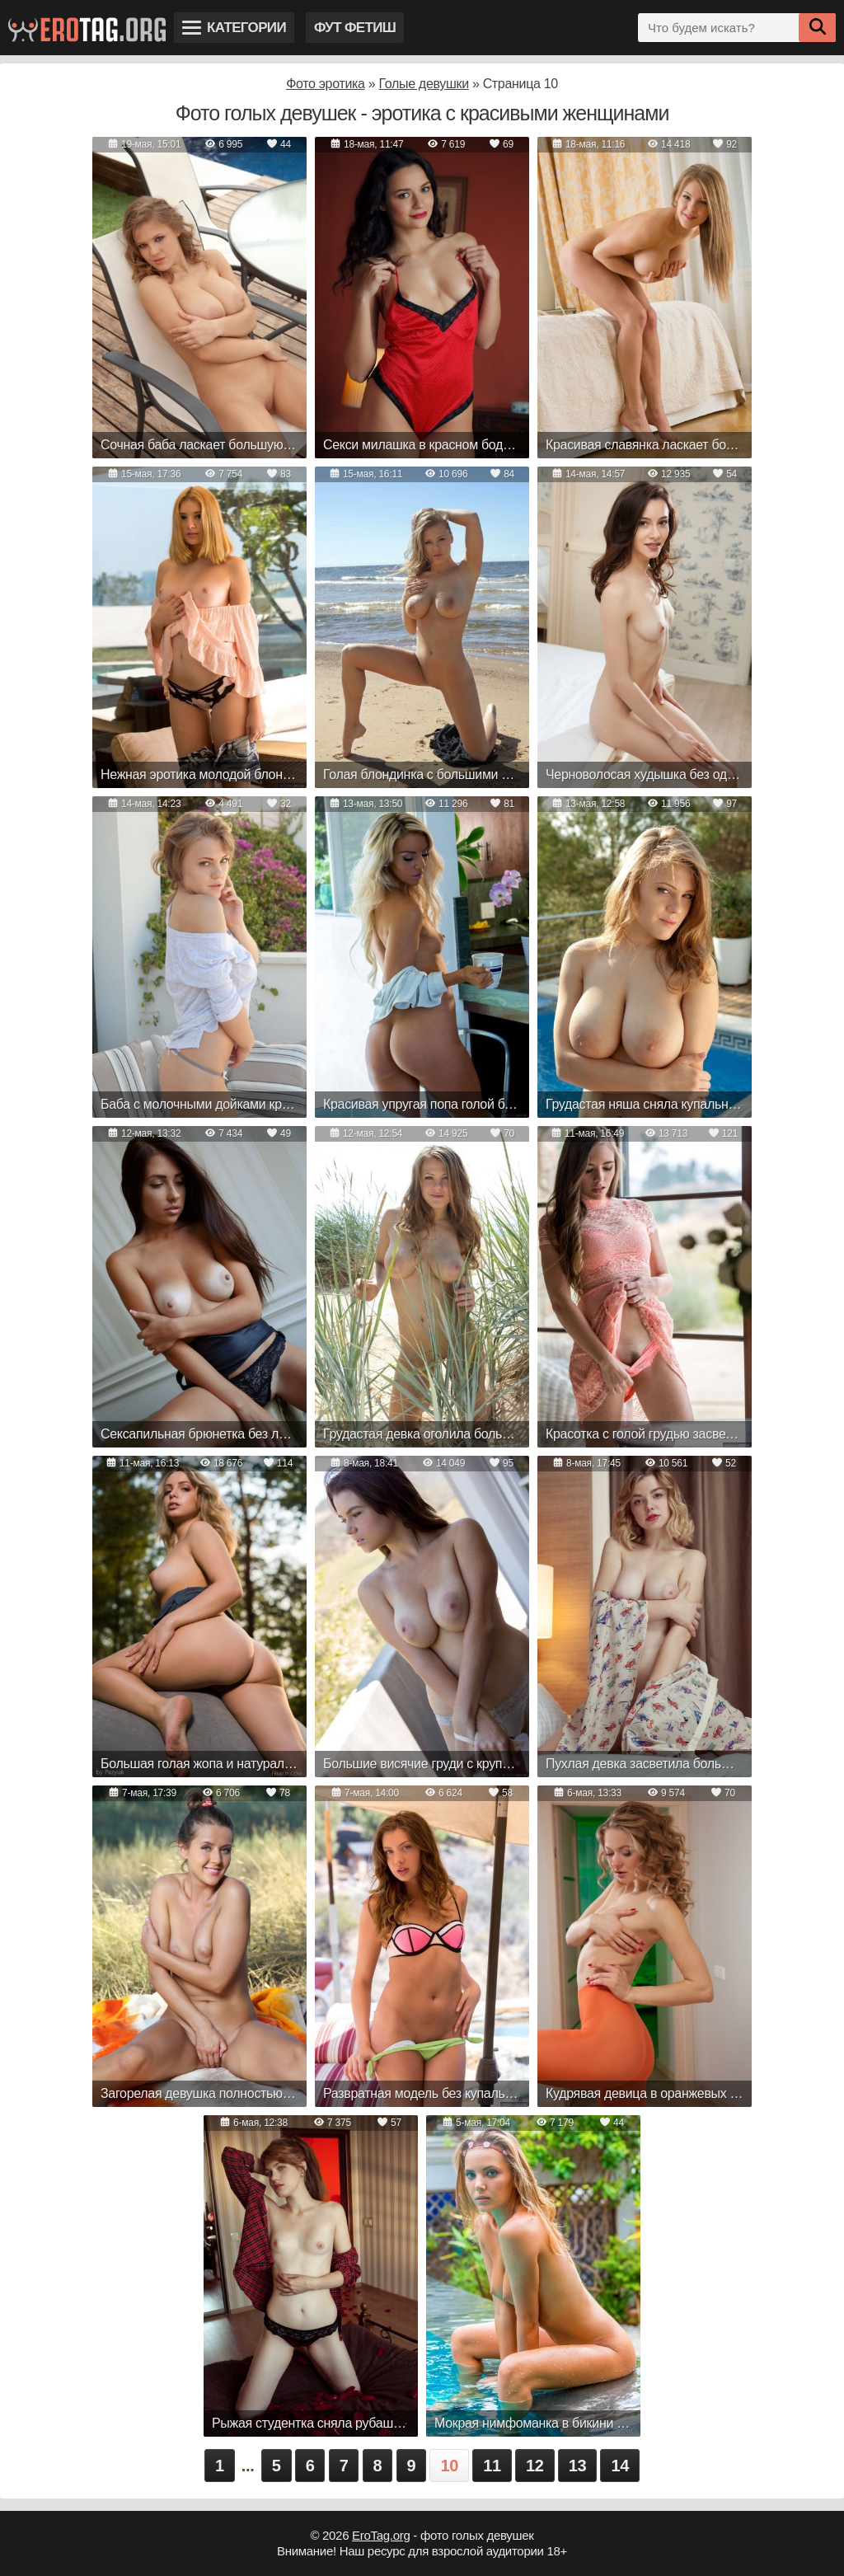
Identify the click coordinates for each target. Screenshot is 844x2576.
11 (492, 2465)
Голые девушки (423, 84)
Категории (234, 27)
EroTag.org (381, 2535)
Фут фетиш (355, 27)
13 (578, 2465)
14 (620, 2465)
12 (535, 2465)
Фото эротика (325, 84)
